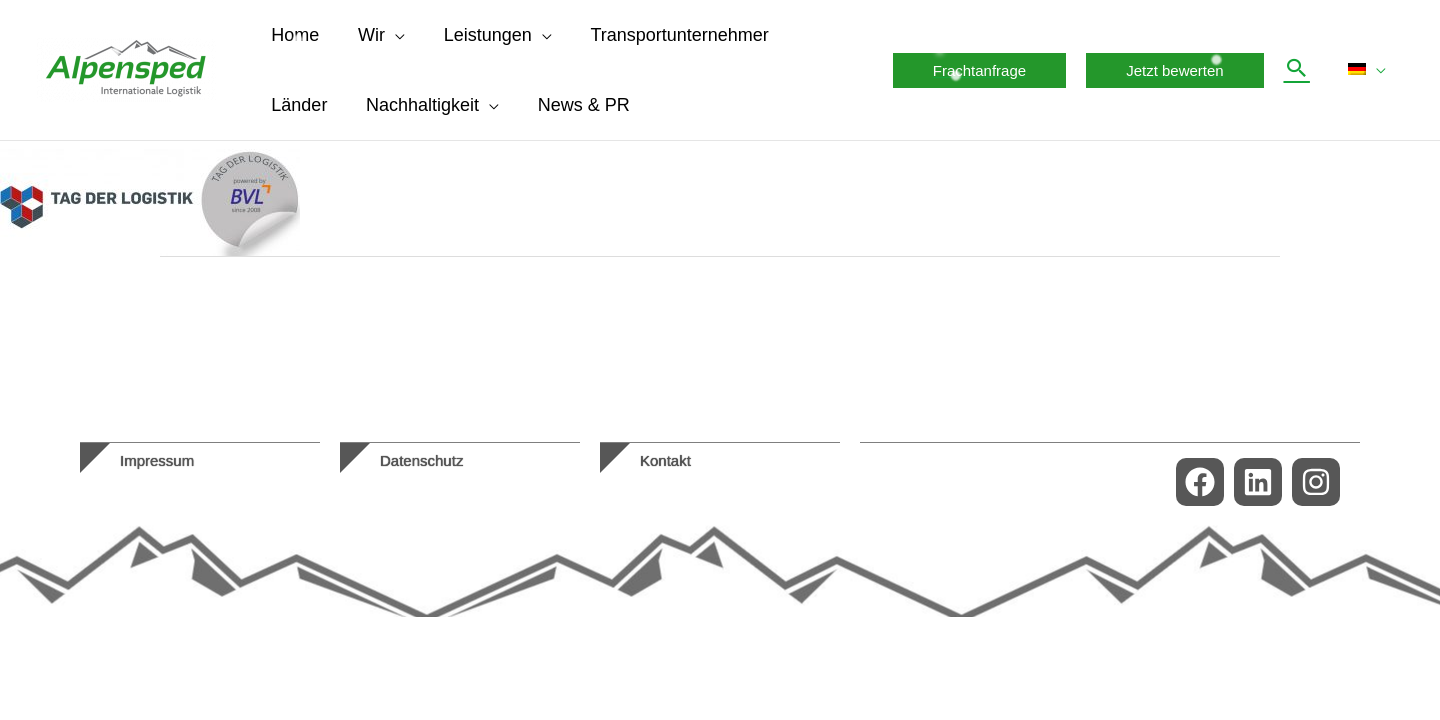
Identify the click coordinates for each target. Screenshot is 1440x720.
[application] (391, 35)
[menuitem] (1370, 70)
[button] (984, 70)
